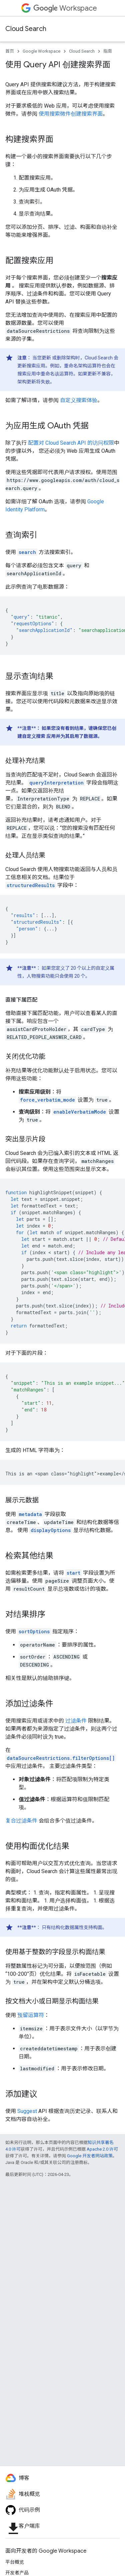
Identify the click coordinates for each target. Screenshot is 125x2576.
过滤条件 (76, 1721)
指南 (107, 51)
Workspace (65, 8)
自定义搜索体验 (78, 400)
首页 (9, 51)
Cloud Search (25, 29)
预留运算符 (30, 2015)
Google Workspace (41, 51)
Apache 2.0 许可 (102, 2149)
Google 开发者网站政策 (90, 2155)
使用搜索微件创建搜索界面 (71, 114)
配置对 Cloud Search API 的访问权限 (71, 443)
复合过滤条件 (21, 1820)
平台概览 (14, 2562)
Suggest (27, 2111)
